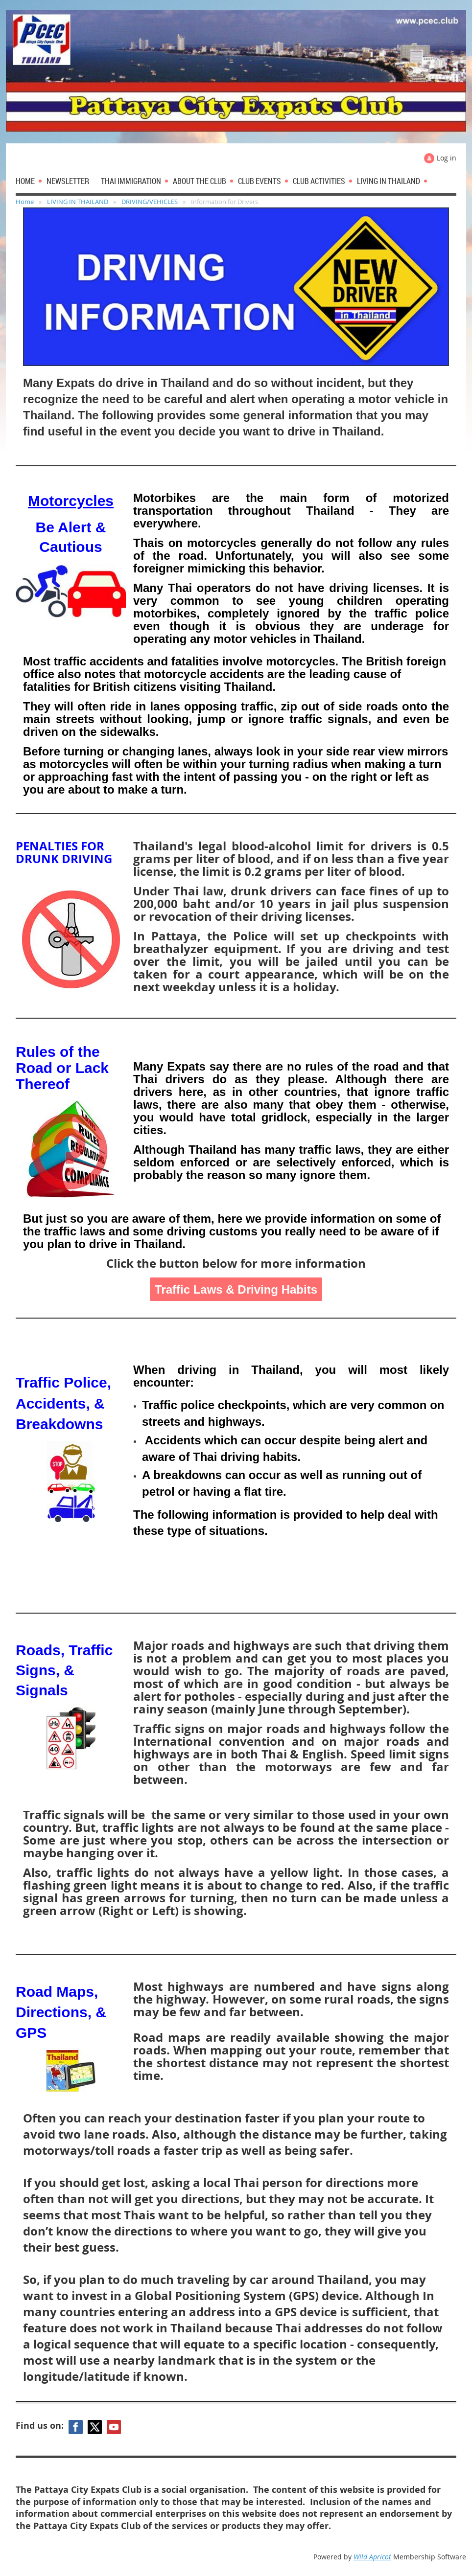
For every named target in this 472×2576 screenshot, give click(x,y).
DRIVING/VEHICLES (149, 201)
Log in (446, 157)
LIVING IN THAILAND (77, 201)
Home (25, 201)
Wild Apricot (372, 2556)
